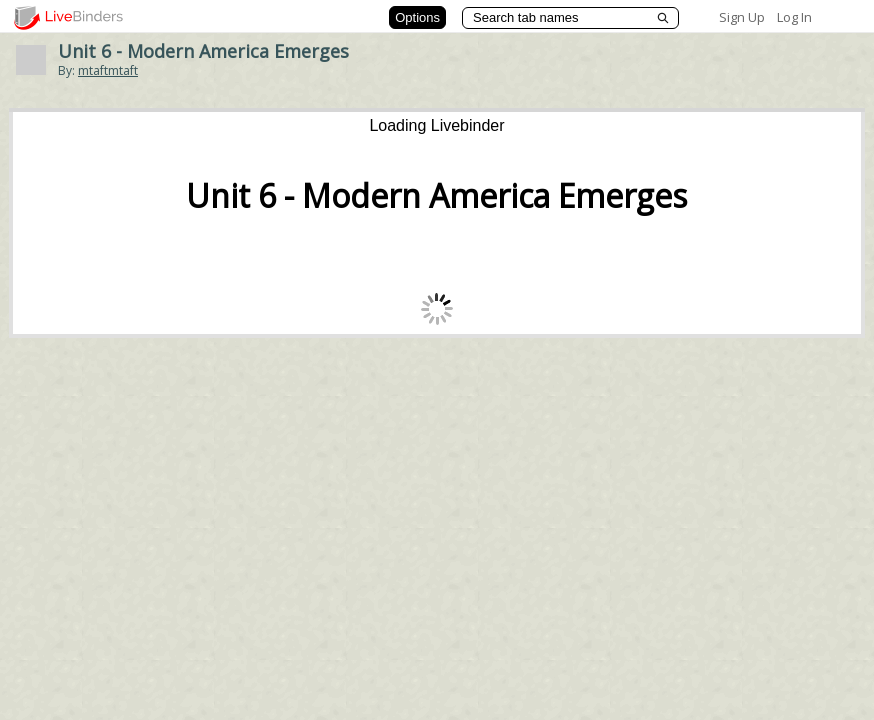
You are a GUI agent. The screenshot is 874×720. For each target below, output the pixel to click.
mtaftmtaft (108, 70)
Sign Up (742, 17)
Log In (794, 17)
